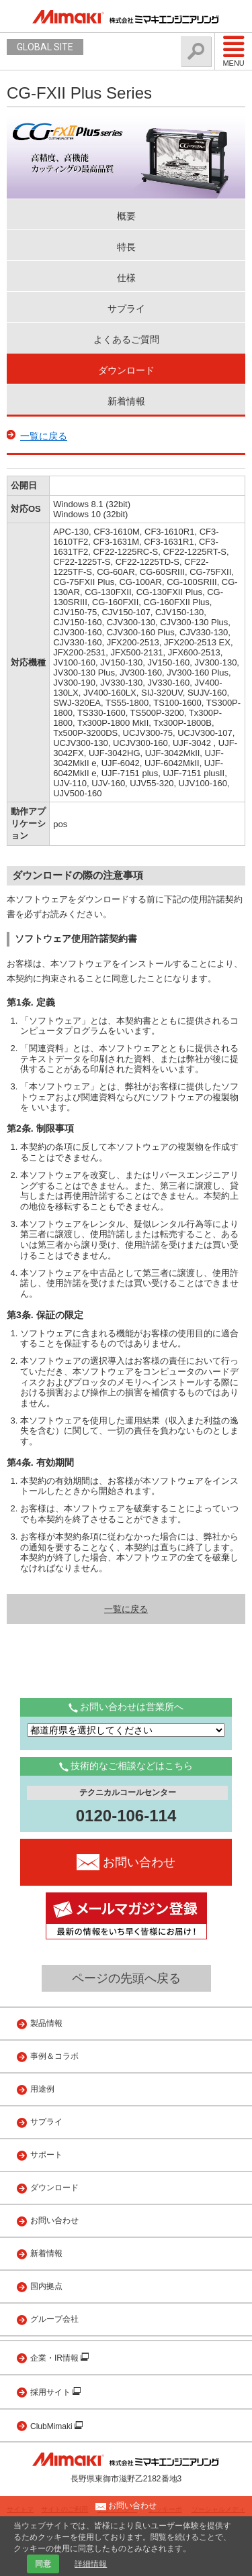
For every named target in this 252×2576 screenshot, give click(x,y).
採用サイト (51, 2392)
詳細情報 (91, 2564)
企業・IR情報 (55, 2358)
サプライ (126, 308)
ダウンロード (126, 370)
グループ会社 (54, 2319)
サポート (46, 2154)
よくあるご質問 (126, 339)
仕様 (126, 277)
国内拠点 (46, 2286)
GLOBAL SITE (45, 47)
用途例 (42, 2089)
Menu (233, 51)
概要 (126, 216)
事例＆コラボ (54, 2056)
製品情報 (46, 2023)
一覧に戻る (43, 436)
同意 (43, 2564)
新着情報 (126, 401)
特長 (126, 246)
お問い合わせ (54, 2220)
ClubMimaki (52, 2426)
